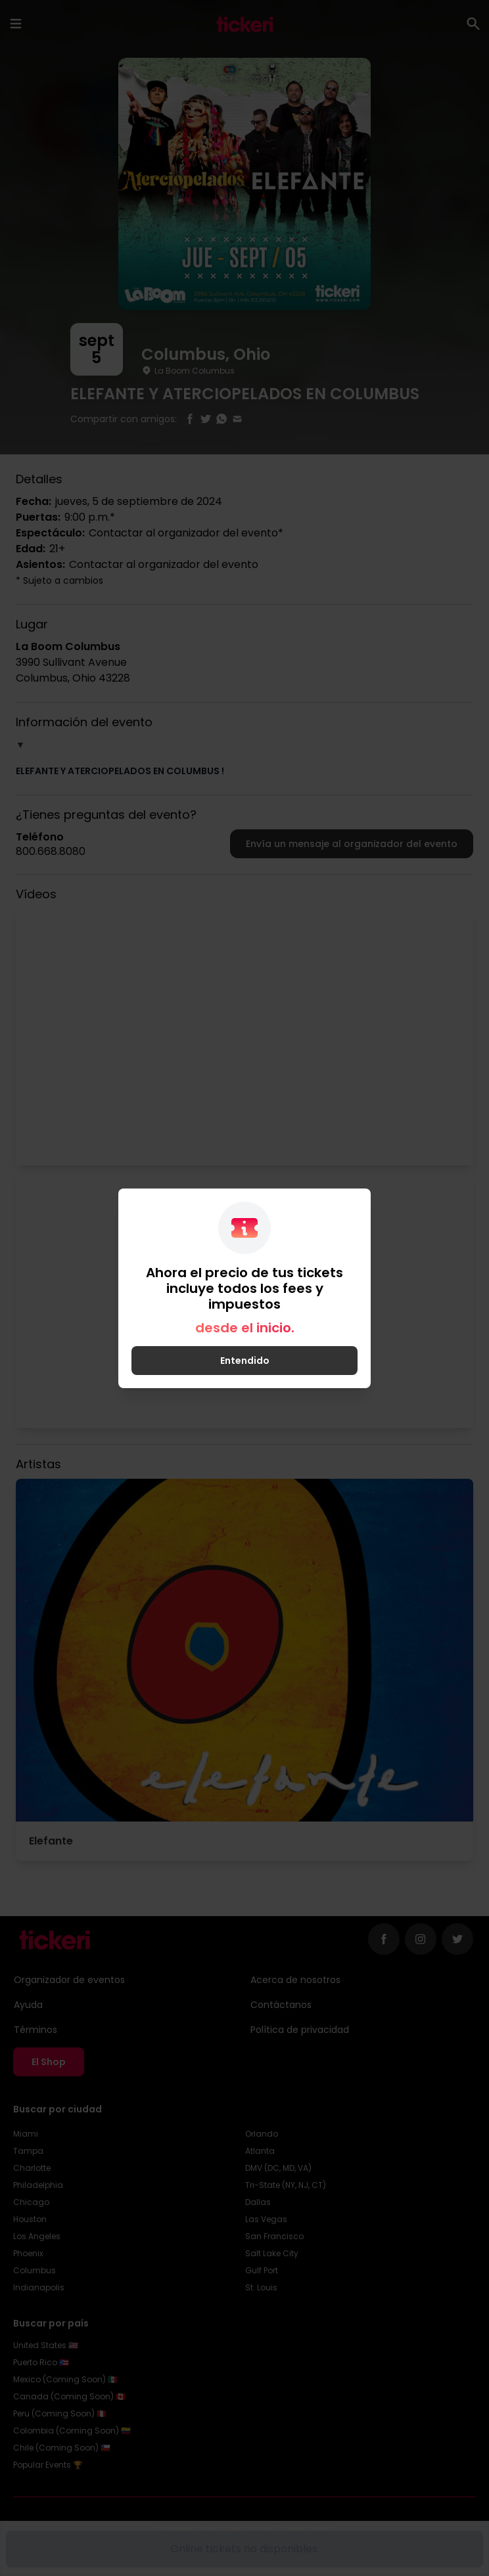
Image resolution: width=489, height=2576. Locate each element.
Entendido (244, 1360)
